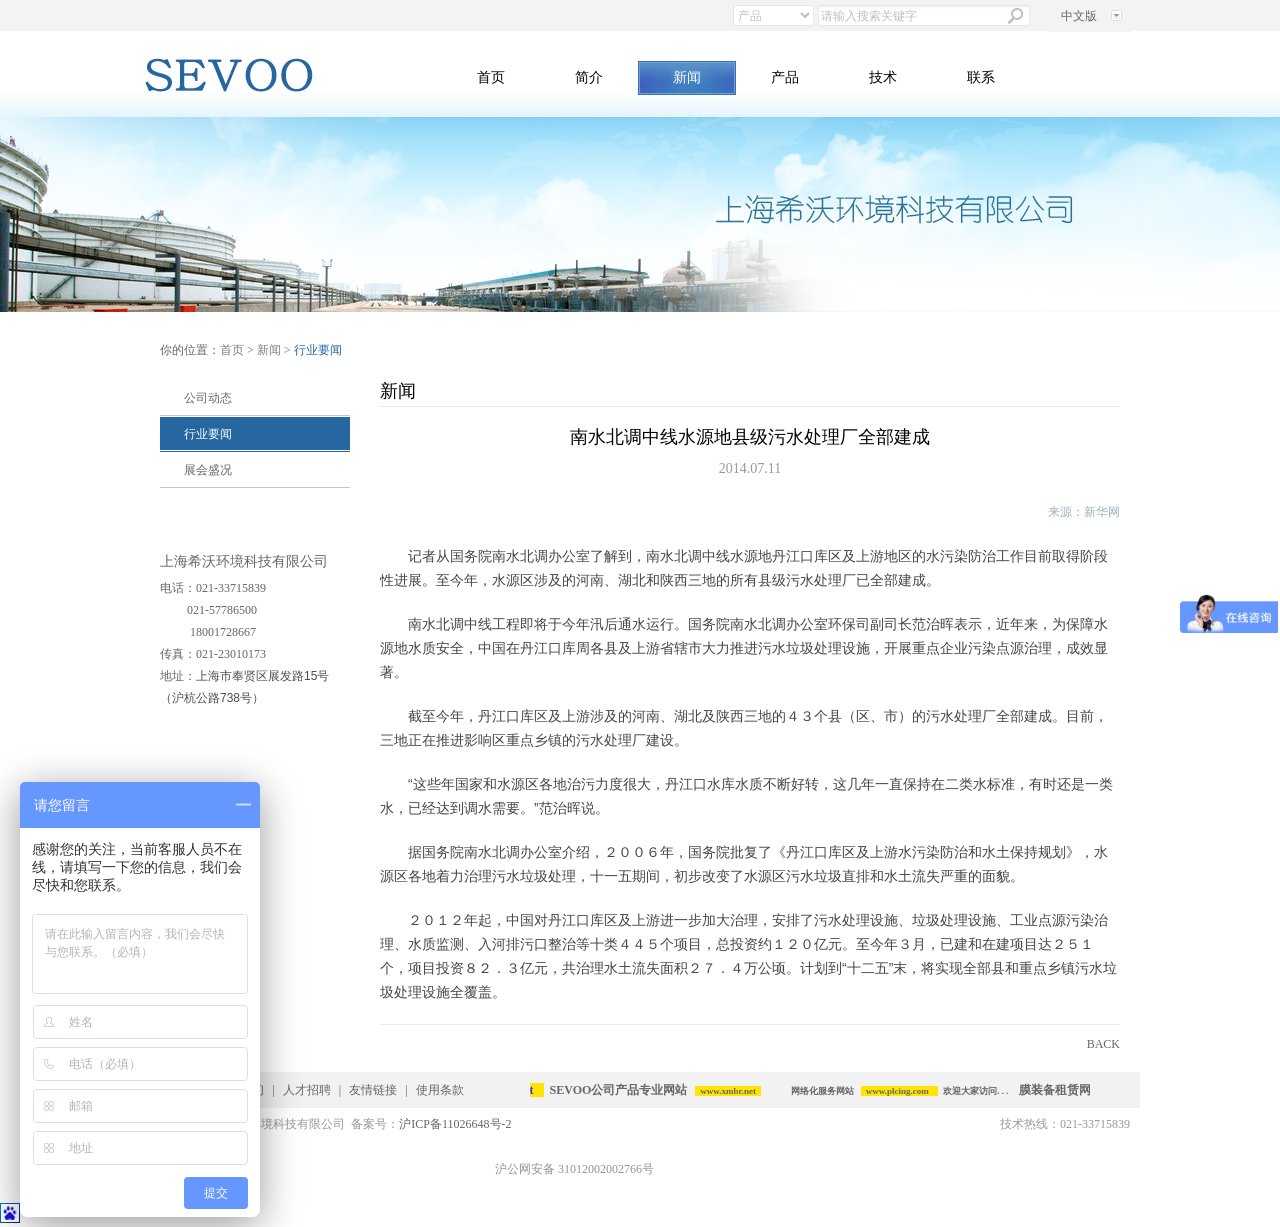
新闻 (687, 77)
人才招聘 (307, 1090)
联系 (981, 77)
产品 (785, 77)
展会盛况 (208, 470)
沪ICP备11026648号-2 (455, 1124)
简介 (589, 77)
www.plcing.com (900, 1091)
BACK (1103, 1044)
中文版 (1079, 16)
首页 (491, 77)
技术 (883, 77)
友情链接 (373, 1090)
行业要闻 (208, 434)
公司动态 (208, 398)
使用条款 (440, 1090)
